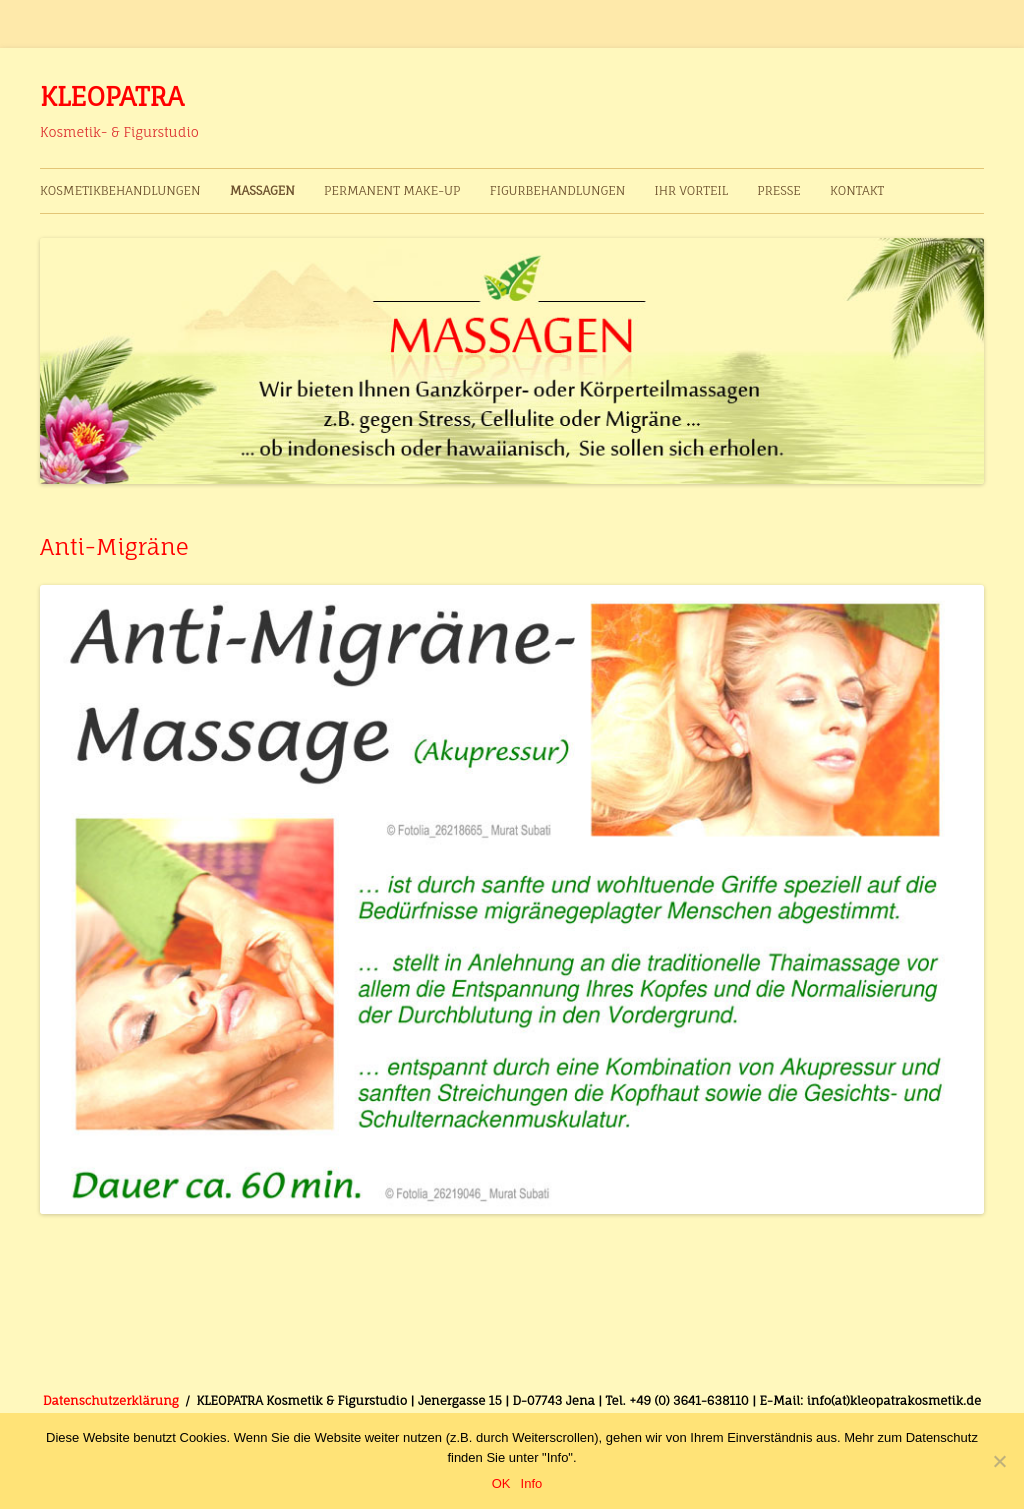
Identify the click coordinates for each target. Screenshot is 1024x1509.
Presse (779, 190)
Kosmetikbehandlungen (120, 190)
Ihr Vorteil (690, 190)
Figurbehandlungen (558, 190)
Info (532, 1483)
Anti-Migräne (114, 546)
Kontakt (857, 190)
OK (501, 1483)
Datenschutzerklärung (111, 1400)
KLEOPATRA (112, 96)
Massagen (262, 190)
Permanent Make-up (392, 190)
